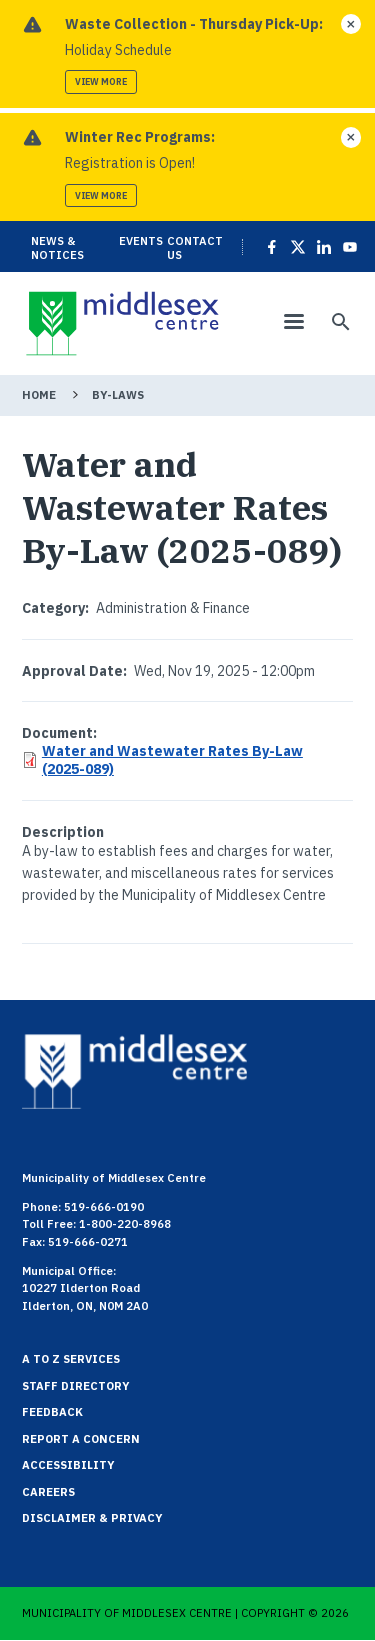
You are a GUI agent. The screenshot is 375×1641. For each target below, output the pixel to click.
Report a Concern (81, 1439)
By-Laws (118, 395)
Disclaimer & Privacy (92, 1518)
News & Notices (57, 248)
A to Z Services (71, 1359)
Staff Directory (76, 1386)
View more (101, 81)
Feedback (52, 1412)
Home (39, 395)
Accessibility (68, 1465)
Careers (48, 1492)
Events (141, 241)
